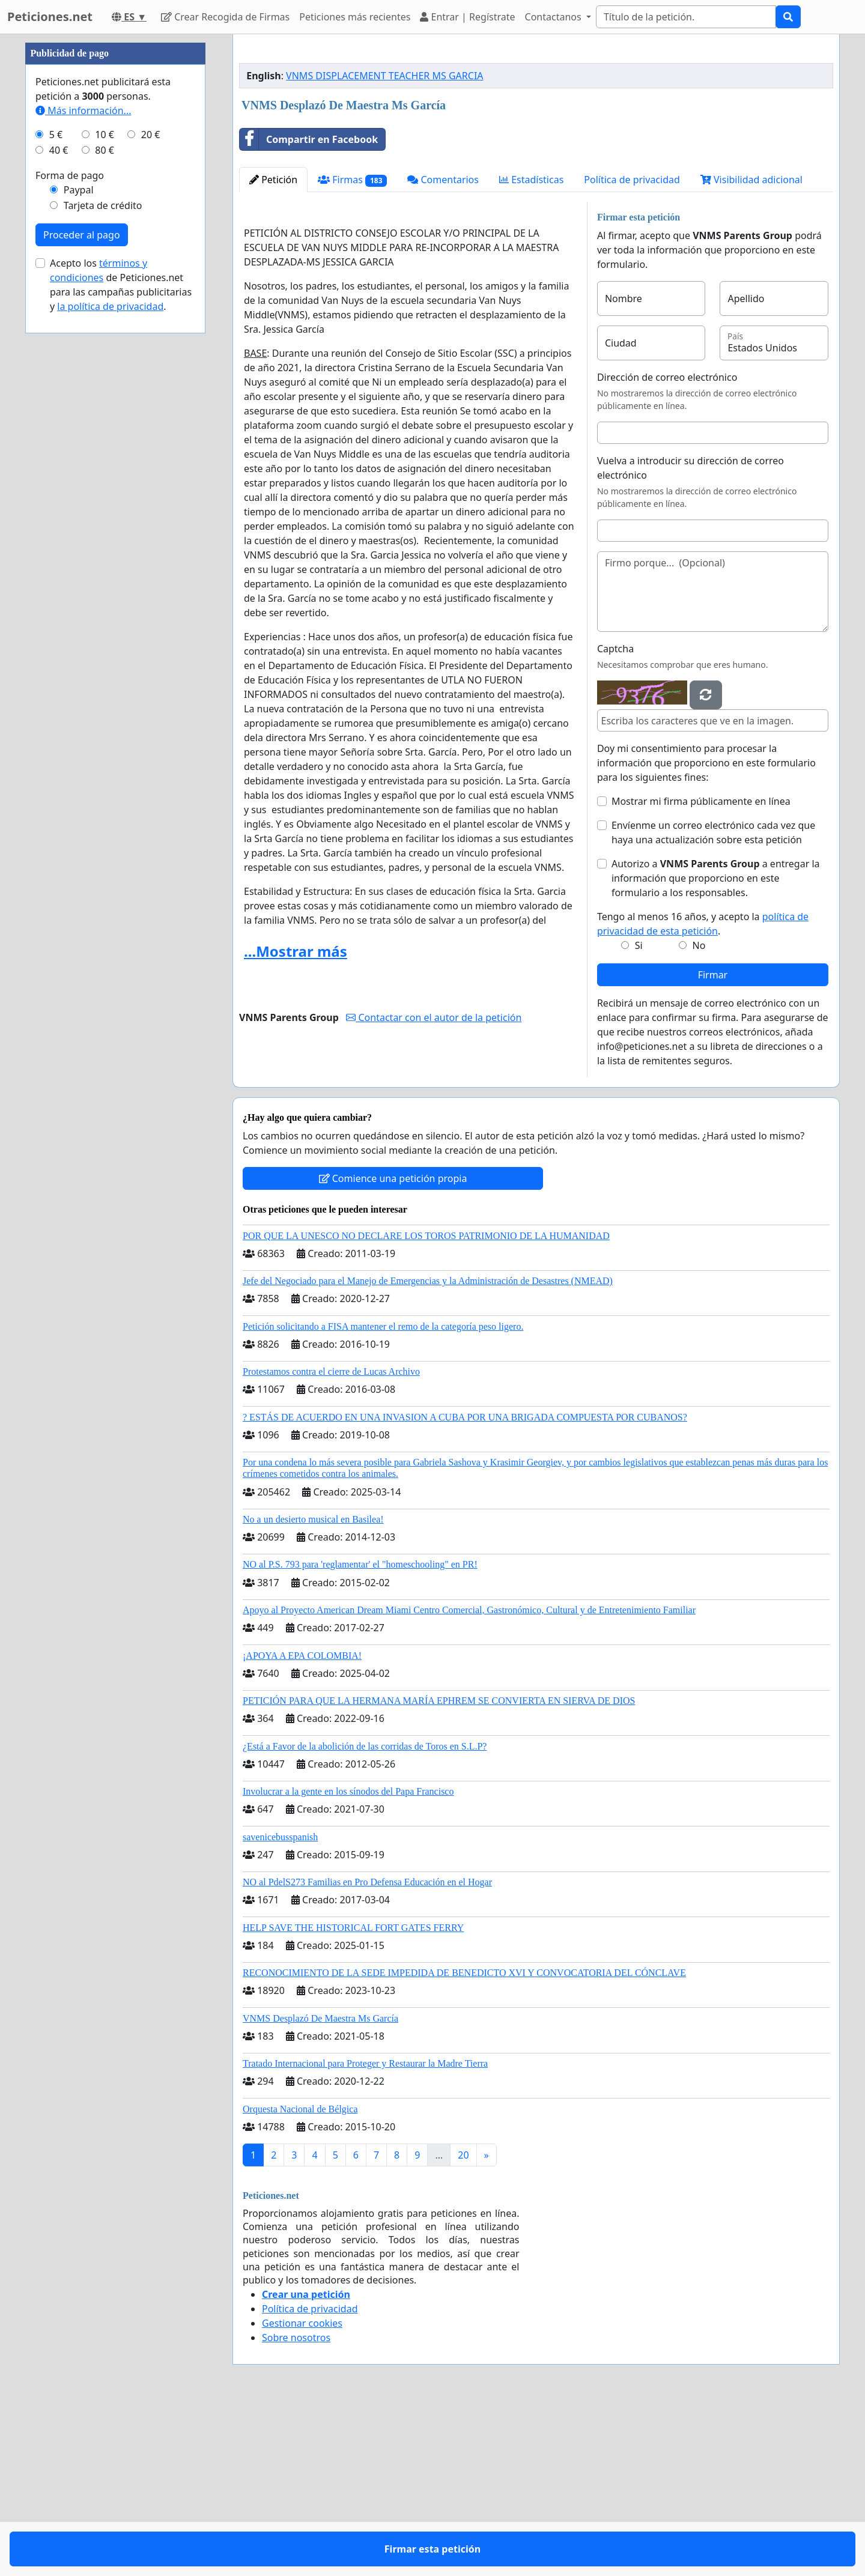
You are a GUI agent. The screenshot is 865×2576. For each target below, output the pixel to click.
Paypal (79, 550)
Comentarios (443, 347)
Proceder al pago (81, 595)
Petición (273, 347)
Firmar (713, 1143)
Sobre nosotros (296, 2505)
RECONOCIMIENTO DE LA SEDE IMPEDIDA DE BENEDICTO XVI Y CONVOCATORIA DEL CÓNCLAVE (464, 2141)
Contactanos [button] (554, 16)
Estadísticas (531, 347)
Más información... (83, 470)
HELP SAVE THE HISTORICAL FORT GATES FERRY (353, 2096)
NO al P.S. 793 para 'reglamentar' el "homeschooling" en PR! (360, 1732)
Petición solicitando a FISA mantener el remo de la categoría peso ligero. (383, 1495)
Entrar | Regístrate (467, 16)
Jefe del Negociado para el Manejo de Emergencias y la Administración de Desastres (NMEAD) (428, 1449)
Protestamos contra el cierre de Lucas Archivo (331, 1540)
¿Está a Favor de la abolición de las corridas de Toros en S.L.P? (365, 1914)
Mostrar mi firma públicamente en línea (701, 969)
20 (463, 2323)
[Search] (686, 16)
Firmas (352, 348)
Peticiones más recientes (354, 16)
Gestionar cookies (302, 2491)
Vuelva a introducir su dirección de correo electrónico (690, 636)
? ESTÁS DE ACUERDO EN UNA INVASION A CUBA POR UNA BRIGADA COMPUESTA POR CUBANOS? (465, 1585)
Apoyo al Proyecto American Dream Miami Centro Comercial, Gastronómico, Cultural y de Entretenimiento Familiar (469, 1778)
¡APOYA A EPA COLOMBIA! (302, 1824)
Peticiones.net (50, 16)
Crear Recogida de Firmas (225, 16)
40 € (58, 510)
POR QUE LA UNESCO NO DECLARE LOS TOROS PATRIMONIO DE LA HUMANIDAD (426, 1404)
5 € (55, 495)
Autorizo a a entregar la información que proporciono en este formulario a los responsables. (716, 1046)
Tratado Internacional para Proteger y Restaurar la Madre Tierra (365, 2231)
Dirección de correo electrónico (667, 545)
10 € (104, 495)
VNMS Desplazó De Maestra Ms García (320, 2186)
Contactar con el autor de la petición (433, 1185)
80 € (104, 510)
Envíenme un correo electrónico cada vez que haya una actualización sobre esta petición (713, 1000)
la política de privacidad (110, 666)
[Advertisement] (536, 137)
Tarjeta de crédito (103, 565)
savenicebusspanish (280, 2005)
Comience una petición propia (393, 1346)
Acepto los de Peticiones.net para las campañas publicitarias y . (121, 645)
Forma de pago (69, 535)
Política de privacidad (632, 347)
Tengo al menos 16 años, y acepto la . (703, 1092)
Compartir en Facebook (309, 307)
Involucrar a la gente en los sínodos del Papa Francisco (348, 1959)
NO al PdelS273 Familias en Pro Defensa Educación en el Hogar (367, 2050)
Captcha (615, 816)
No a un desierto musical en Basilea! (313, 1687)
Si (639, 1113)
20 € (150, 495)
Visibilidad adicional (751, 347)
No (699, 1113)
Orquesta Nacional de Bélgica (300, 2277)
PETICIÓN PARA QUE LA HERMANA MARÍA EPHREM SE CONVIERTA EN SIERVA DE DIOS (439, 1869)
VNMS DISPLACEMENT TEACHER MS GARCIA (384, 243)
